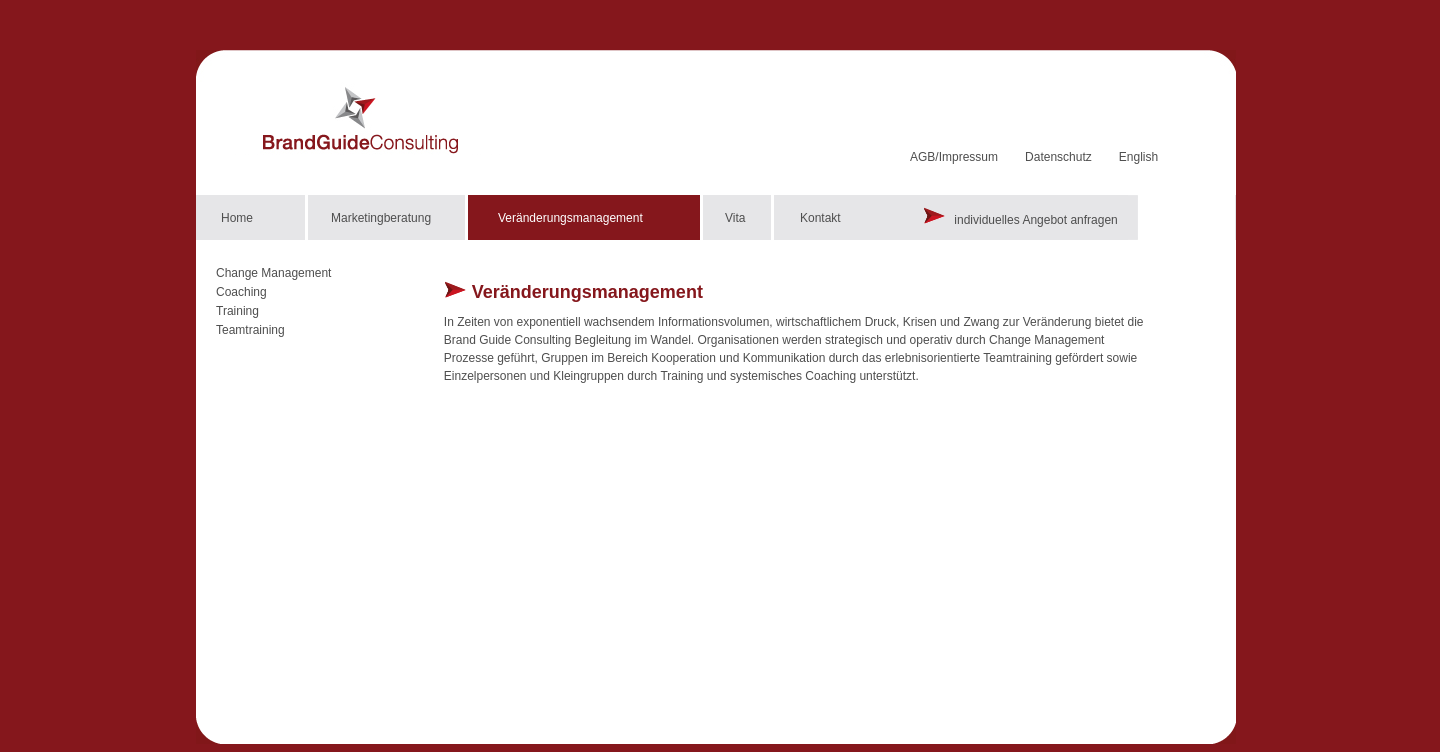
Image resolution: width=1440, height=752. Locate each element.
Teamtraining (250, 330)
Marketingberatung (381, 218)
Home (237, 218)
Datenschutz (1058, 157)
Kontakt (820, 218)
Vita (735, 218)
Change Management (273, 273)
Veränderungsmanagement (570, 218)
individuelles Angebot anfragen (1020, 220)
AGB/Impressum (954, 157)
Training (237, 311)
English (1138, 157)
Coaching (241, 292)
